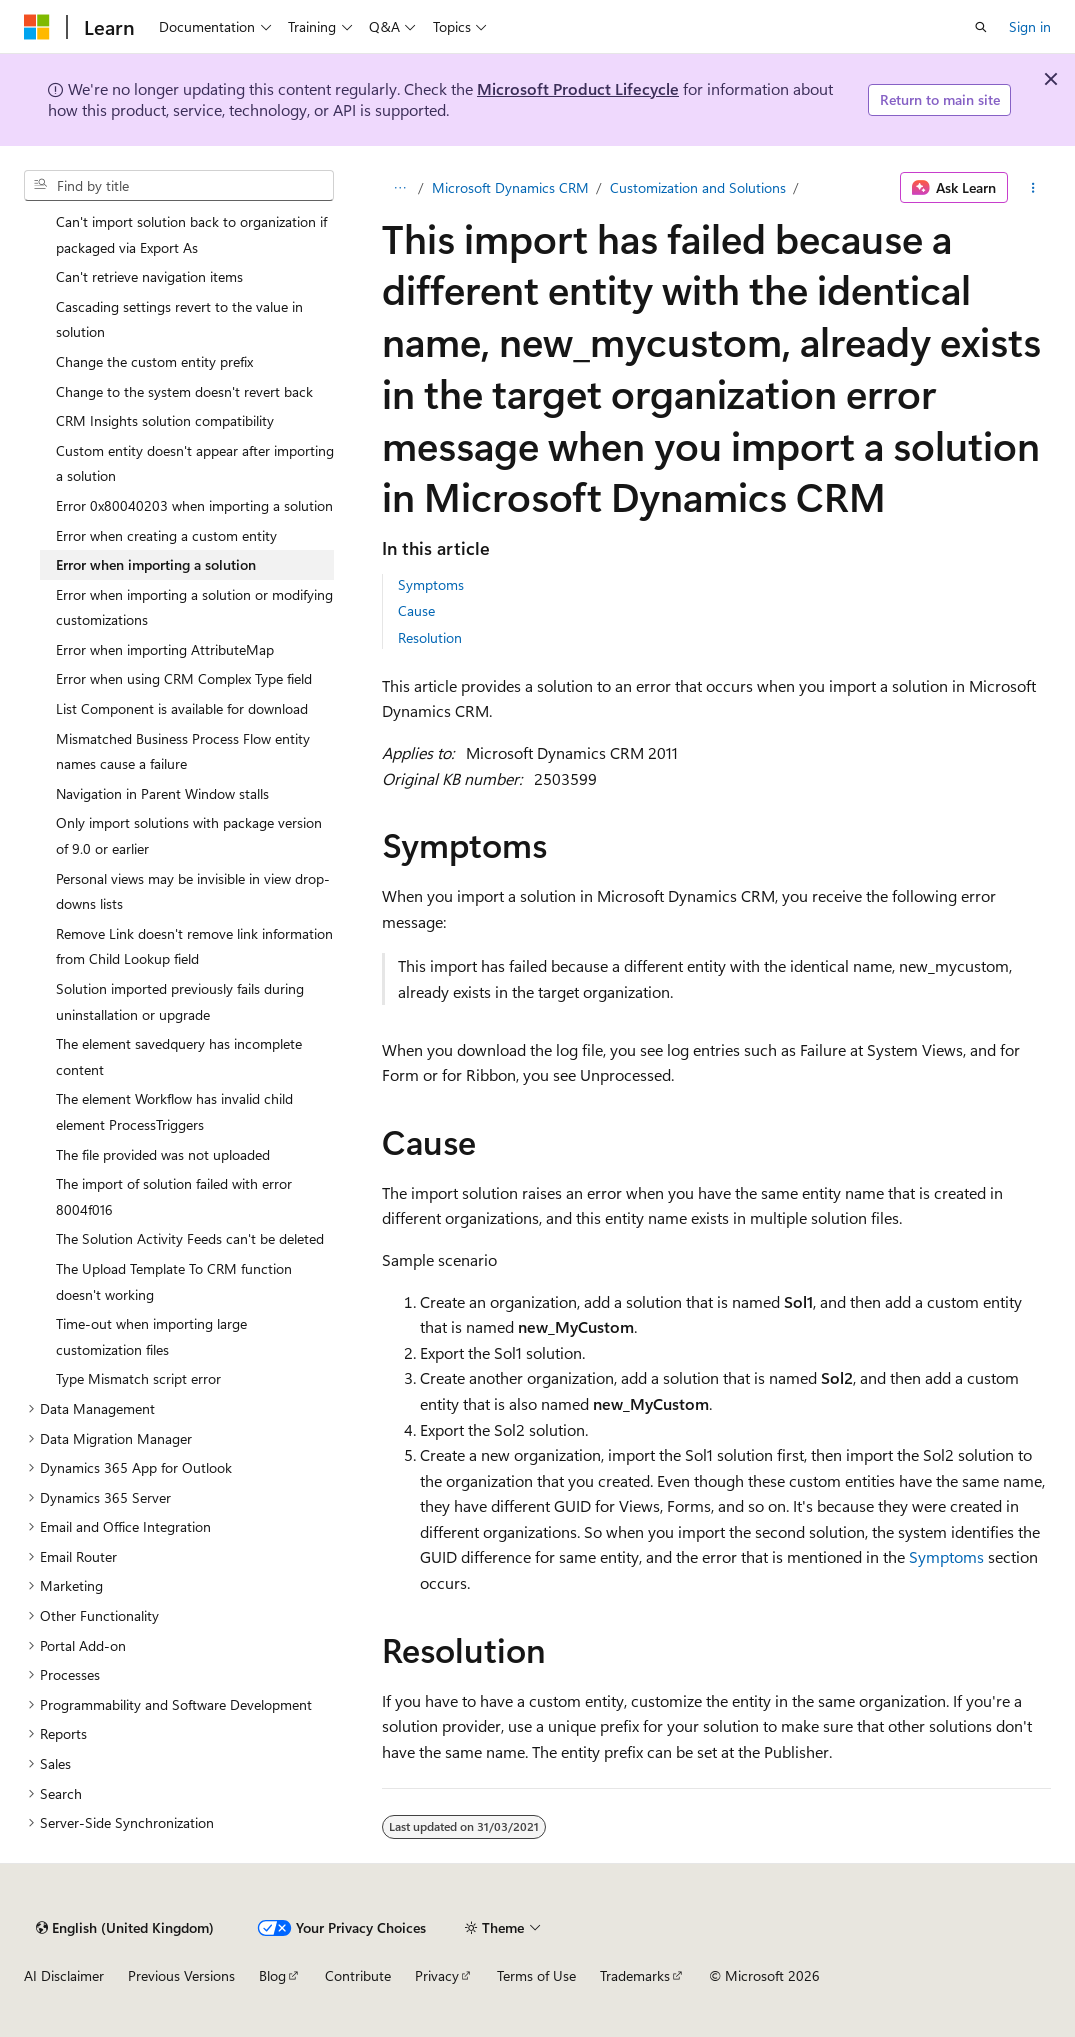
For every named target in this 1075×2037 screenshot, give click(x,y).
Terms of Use (536, 1975)
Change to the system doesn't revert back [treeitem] (184, 391)
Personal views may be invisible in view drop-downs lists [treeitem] (193, 891)
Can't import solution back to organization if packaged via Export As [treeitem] (191, 234)
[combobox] (179, 186)
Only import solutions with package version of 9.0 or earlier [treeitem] (189, 835)
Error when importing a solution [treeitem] (156, 564)
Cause (416, 610)
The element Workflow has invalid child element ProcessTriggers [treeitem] (174, 1111)
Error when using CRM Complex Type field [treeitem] (184, 678)
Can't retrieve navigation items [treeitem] (149, 276)
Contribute (358, 1975)
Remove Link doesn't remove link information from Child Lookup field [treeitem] (194, 946)
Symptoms (431, 584)
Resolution (430, 637)
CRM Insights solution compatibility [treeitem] (165, 420)
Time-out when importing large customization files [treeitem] (151, 1336)
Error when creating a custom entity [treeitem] (166, 535)
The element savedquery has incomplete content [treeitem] (179, 1056)
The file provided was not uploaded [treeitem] (163, 1154)
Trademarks (635, 1975)
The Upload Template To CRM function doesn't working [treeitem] (174, 1281)
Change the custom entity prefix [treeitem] (154, 361)
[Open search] (981, 27)
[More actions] (1033, 188)
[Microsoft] (37, 27)
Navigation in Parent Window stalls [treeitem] (162, 793)
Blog (272, 1975)
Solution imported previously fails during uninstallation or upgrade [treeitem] (180, 1001)
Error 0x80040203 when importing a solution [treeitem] (194, 505)
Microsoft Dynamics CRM (510, 187)
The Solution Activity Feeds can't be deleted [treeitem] (190, 1238)
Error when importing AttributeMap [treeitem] (165, 649)
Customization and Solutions (698, 187)
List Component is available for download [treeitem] (182, 708)
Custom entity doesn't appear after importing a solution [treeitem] (195, 463)
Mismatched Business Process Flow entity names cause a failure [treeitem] (183, 751)
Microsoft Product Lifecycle (578, 88)
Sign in (1030, 26)
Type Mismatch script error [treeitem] (138, 1378)
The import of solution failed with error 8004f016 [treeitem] (174, 1196)
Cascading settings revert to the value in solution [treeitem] (179, 319)
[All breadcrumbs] (399, 188)
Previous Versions (181, 1975)
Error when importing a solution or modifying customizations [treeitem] (194, 607)
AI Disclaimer (64, 1975)
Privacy (437, 1975)
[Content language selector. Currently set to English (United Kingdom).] (125, 1928)
